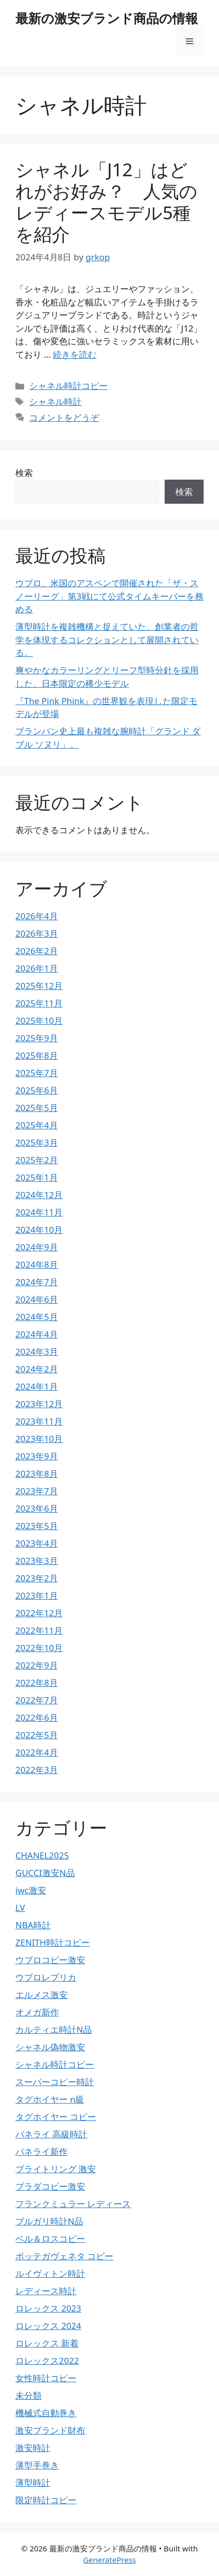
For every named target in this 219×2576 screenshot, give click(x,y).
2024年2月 (36, 1369)
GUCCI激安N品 (45, 1873)
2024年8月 (36, 1264)
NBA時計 (33, 1925)
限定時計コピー (45, 2500)
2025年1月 (36, 1177)
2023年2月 (36, 1578)
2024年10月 (39, 1229)
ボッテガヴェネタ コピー (64, 2256)
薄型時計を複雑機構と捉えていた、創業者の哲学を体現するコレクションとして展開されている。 (106, 639)
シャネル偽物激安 (50, 2047)
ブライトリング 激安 (55, 2169)
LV (20, 1907)
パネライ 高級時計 (51, 2134)
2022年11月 (39, 1630)
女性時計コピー (45, 2378)
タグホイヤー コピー (55, 2116)
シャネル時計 (55, 401)
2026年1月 (36, 968)
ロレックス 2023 (48, 2308)
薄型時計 (32, 2482)
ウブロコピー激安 (50, 1960)
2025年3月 (36, 1142)
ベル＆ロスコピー (50, 2238)
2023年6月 (36, 1508)
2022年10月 (39, 1648)
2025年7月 (36, 1073)
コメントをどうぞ (64, 417)
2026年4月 (36, 916)
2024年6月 (36, 1299)
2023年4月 (36, 1543)
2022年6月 (36, 1717)
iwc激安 (30, 1890)
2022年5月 (36, 1735)
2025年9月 (36, 1038)
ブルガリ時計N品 (49, 2221)
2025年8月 (36, 1055)
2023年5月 (36, 1526)
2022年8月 (36, 1682)
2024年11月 (39, 1212)
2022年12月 (39, 1613)
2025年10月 (39, 1020)
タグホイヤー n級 (49, 2099)
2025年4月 (36, 1125)
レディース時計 (45, 2291)
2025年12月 (39, 986)
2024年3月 (36, 1351)
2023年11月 (39, 1421)
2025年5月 (36, 1108)
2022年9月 (36, 1665)
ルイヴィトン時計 (50, 2273)
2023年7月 (36, 1491)
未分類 (28, 2395)
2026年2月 (36, 951)
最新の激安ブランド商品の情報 (106, 18)
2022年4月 (36, 1752)
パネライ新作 (41, 2151)
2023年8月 (36, 1473)
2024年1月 (36, 1386)
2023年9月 (36, 1456)
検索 (24, 473)
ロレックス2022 (47, 2360)
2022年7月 (36, 1700)
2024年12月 (39, 1195)
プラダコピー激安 (50, 2186)
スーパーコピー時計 (54, 2082)
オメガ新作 (37, 2012)
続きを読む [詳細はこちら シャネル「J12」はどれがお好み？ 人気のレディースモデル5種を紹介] (74, 354)
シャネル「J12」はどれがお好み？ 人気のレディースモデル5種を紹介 (106, 201)
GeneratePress (109, 2559)
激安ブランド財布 (50, 2430)
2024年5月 (36, 1317)
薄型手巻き (37, 2465)
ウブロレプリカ (45, 1977)
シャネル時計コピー (68, 385)
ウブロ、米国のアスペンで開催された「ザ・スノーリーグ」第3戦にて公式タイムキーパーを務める (109, 596)
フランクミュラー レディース (73, 2204)
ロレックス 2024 (48, 2326)
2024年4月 (36, 1334)
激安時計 (32, 2448)
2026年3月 (36, 933)
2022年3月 (36, 1770)
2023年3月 (36, 1561)
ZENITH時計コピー (52, 1942)
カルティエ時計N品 (53, 2029)
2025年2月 (36, 1160)
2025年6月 (36, 1090)
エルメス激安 (41, 1995)
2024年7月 (36, 1282)
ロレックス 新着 (46, 2343)
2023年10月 (39, 1439)
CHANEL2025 (42, 1855)
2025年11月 (39, 1003)
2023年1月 (36, 1595)
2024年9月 (36, 1247)
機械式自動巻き (45, 2413)
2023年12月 (39, 1404)
